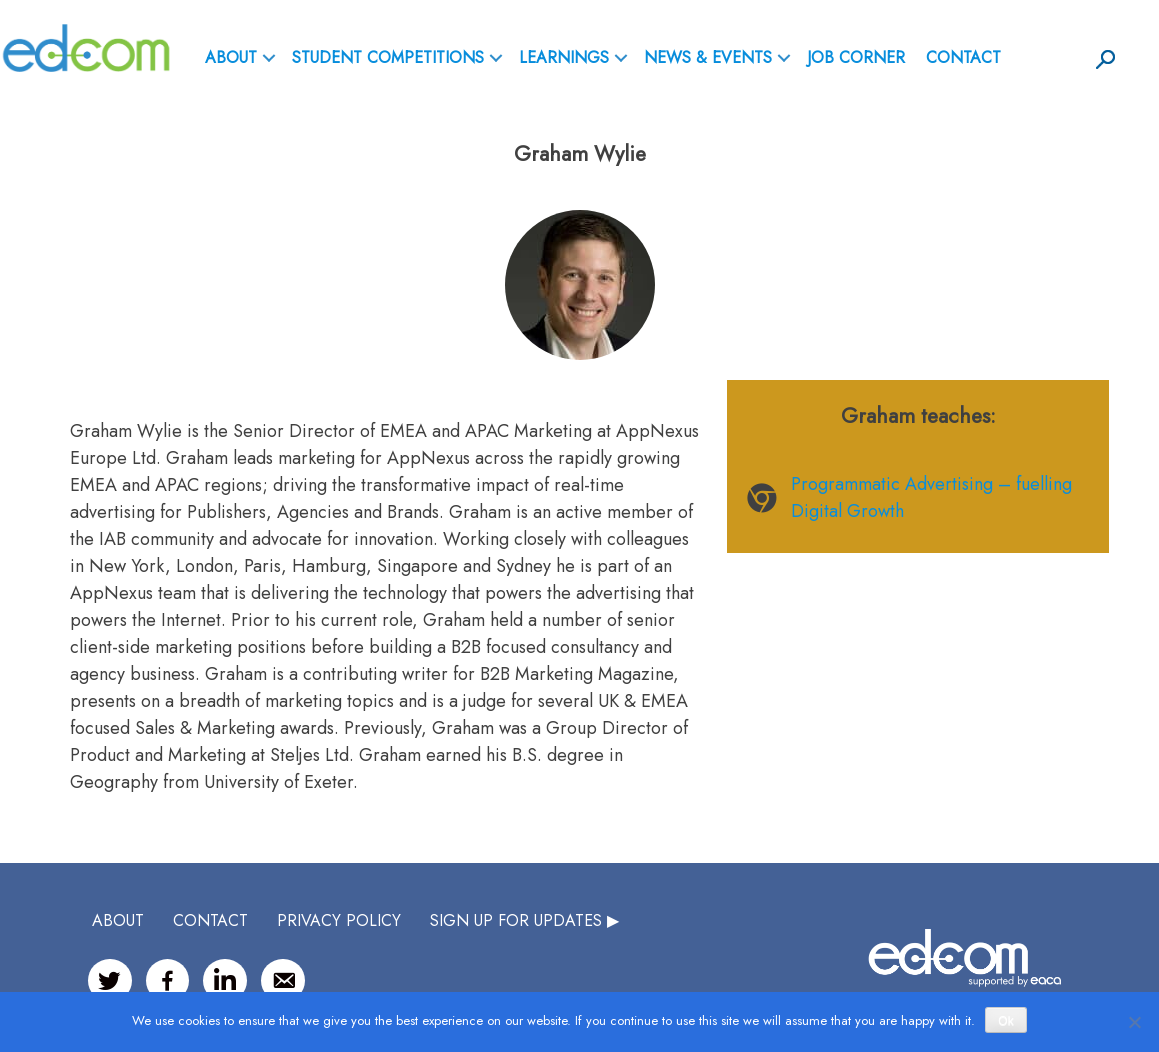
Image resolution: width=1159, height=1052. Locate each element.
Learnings (564, 57)
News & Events (708, 57)
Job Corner (856, 57)
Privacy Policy (339, 920)
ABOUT (231, 57)
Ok (1005, 1021)
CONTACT (210, 920)
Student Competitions (388, 57)
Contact (963, 57)
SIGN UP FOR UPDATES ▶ (524, 920)
